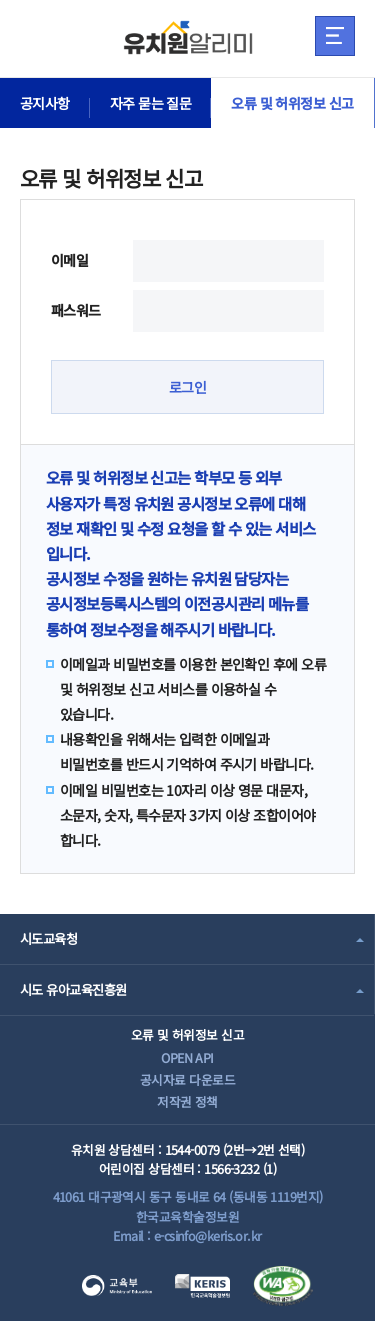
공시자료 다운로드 (187, 1079)
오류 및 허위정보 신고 (292, 103)
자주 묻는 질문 (151, 103)
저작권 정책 (187, 1101)
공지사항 (45, 103)
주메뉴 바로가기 (0, 0)
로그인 (187, 387)
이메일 (69, 260)
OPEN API (187, 1057)
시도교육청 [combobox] (48, 938)
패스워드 (76, 310)
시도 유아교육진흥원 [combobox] (73, 989)
